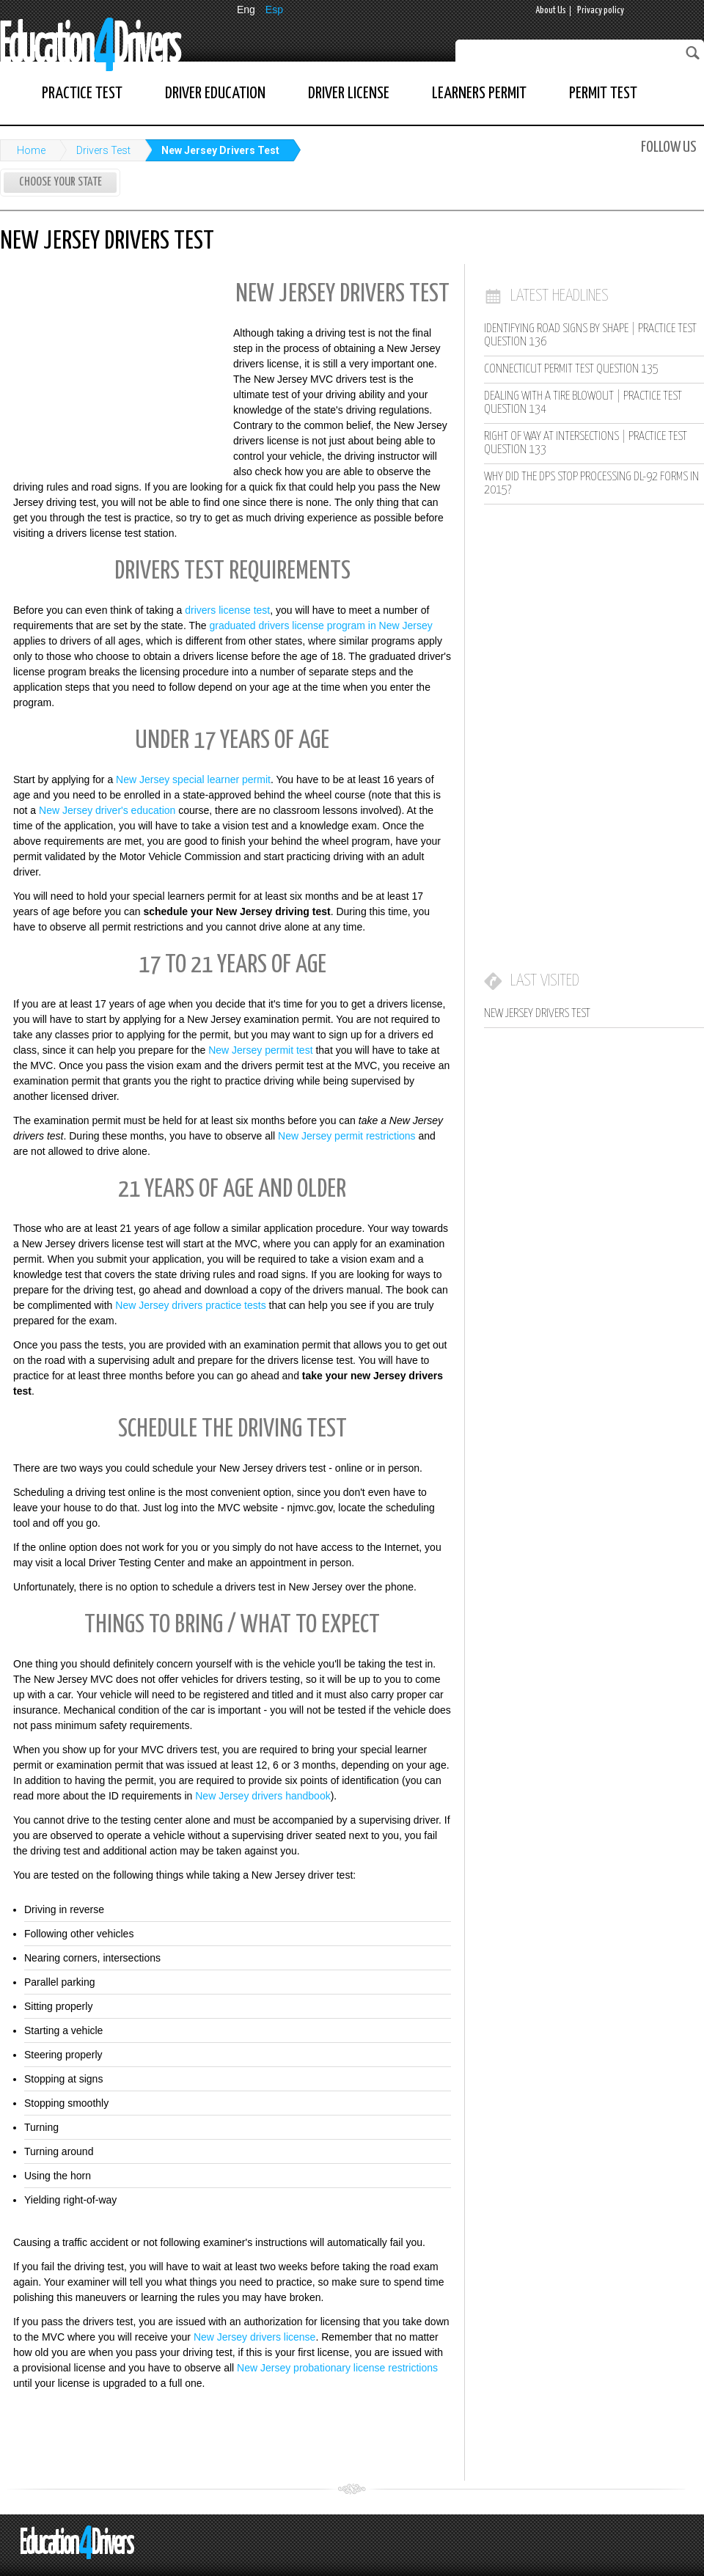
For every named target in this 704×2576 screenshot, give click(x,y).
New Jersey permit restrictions (347, 1136)
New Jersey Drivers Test (220, 150)
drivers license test (227, 610)
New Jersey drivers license (255, 2337)
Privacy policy (600, 10)
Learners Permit (479, 93)
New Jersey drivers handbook (262, 1796)
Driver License (348, 93)
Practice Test (82, 93)
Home (31, 150)
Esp (274, 9)
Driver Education (215, 93)
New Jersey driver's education (107, 810)
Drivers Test (103, 150)
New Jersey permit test (260, 1050)
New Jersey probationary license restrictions (337, 2368)
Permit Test (603, 93)
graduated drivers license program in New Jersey (320, 625)
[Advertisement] (110, 368)
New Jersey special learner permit (193, 779)
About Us (550, 10)
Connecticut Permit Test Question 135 (571, 369)
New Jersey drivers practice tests (190, 1305)
